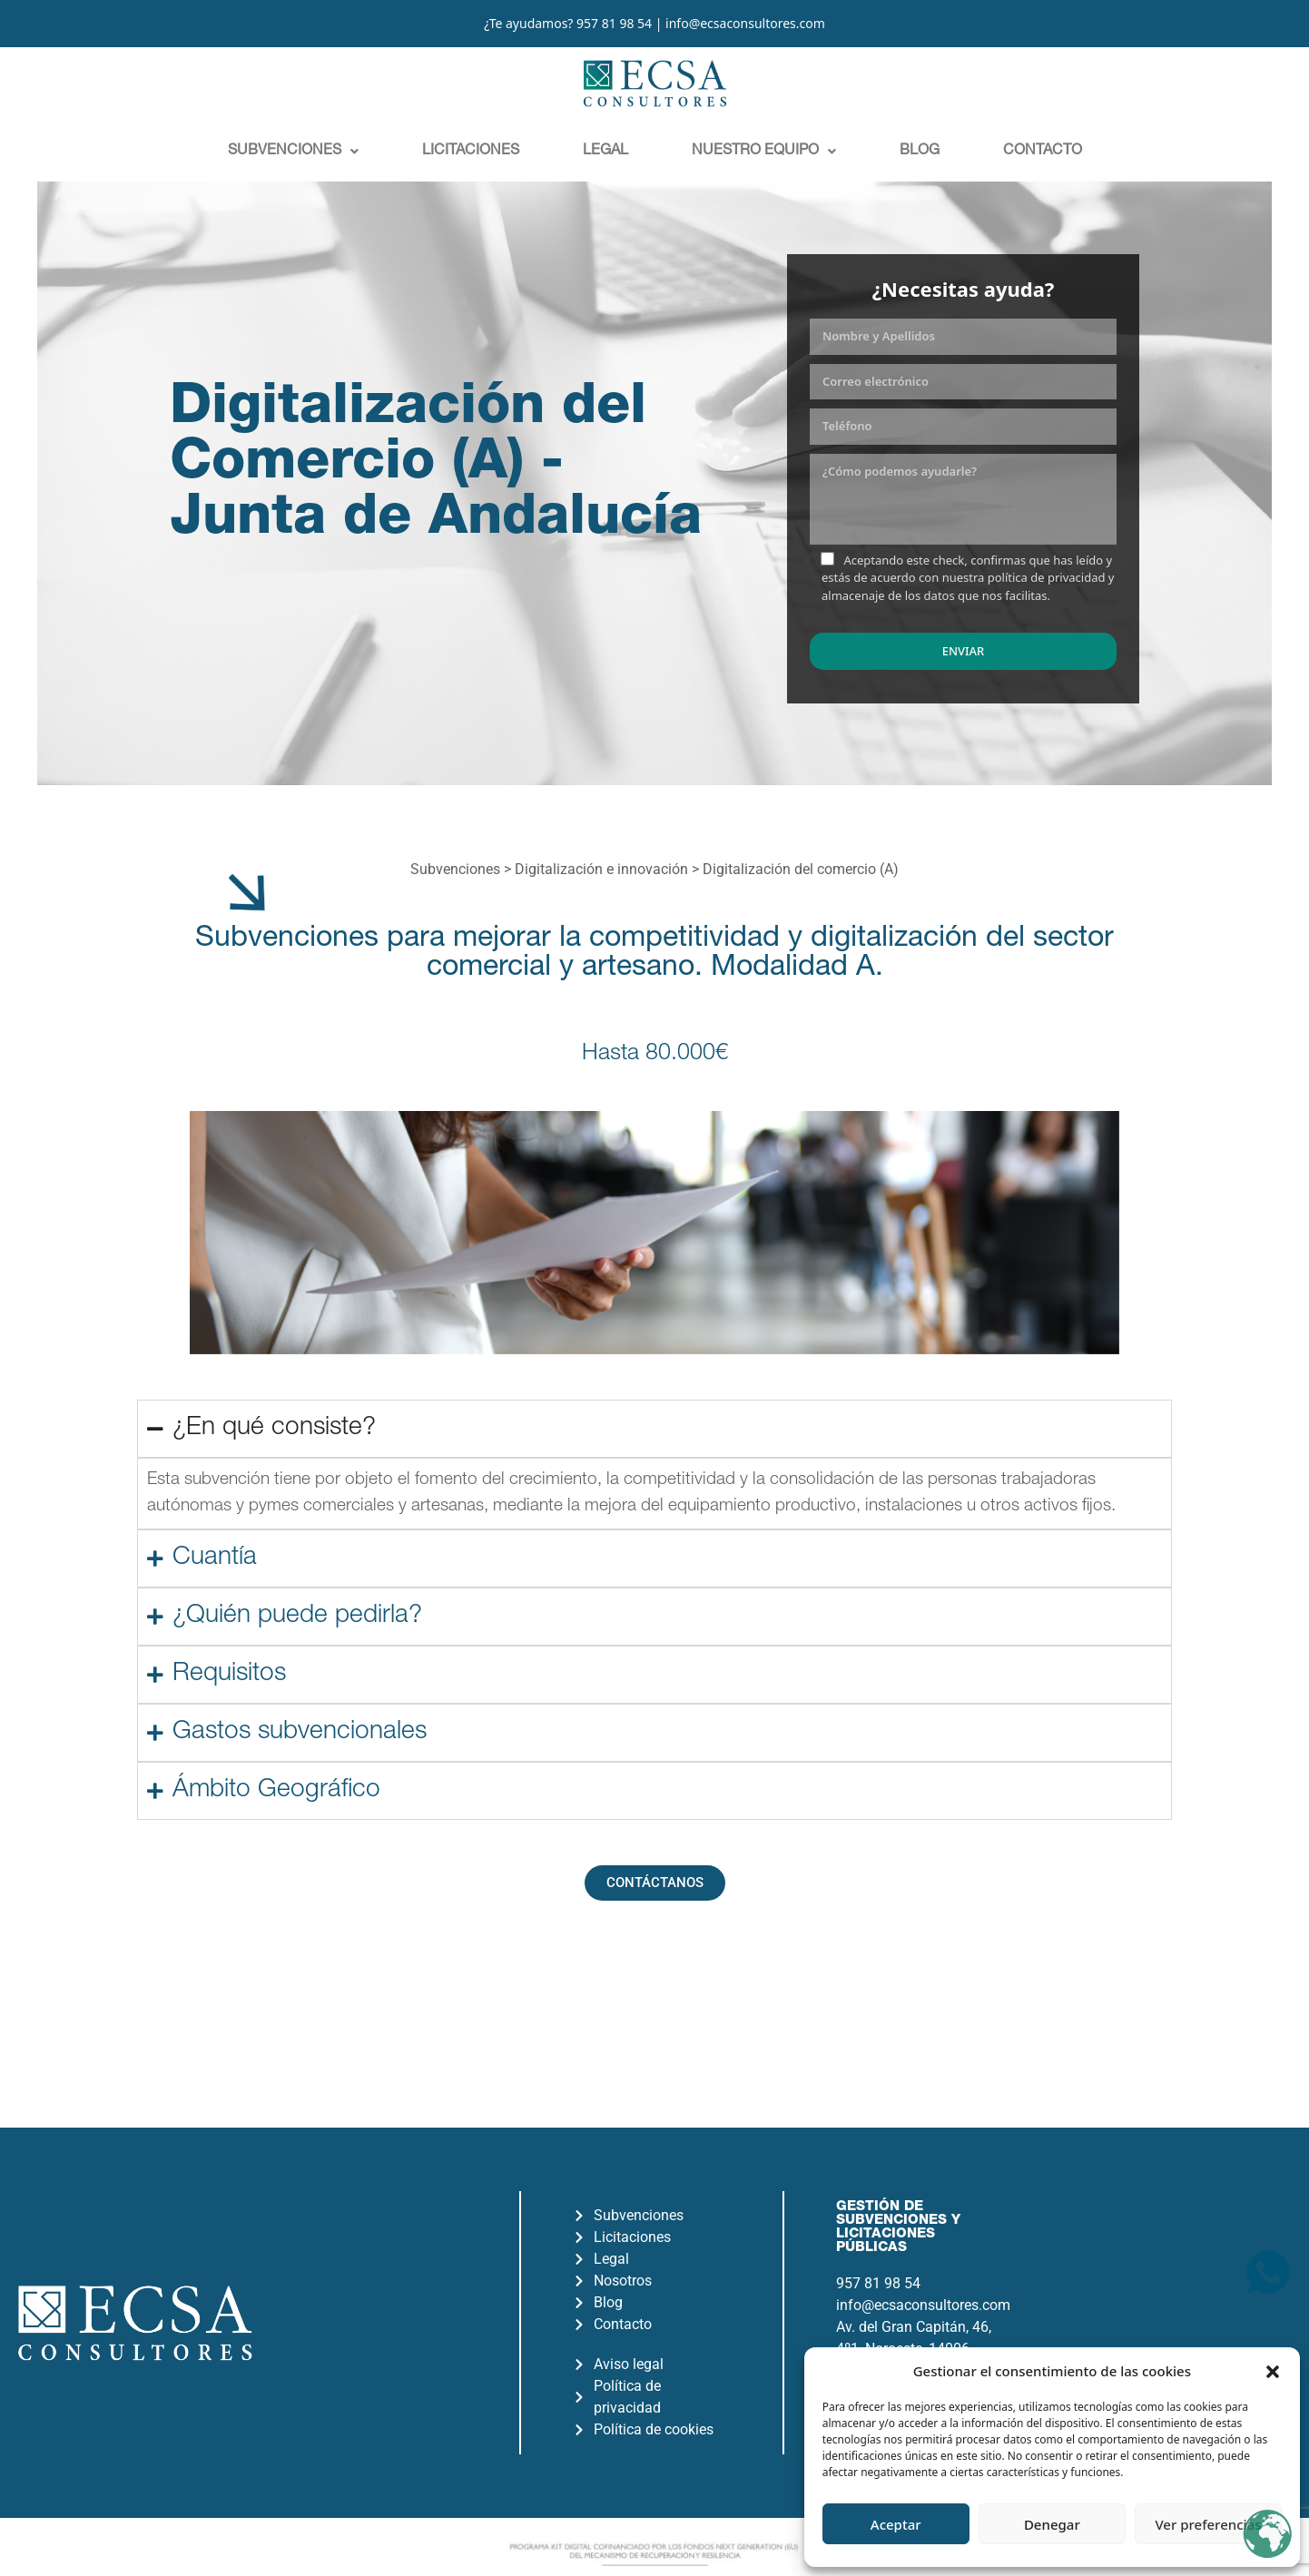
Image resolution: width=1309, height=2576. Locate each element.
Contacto (1042, 151)
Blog (920, 151)
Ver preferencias (1208, 2524)
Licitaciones (470, 151)
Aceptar (896, 2524)
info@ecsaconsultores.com (745, 23)
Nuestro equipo (764, 151)
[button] (1273, 2371)
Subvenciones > (462, 869)
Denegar (1052, 2524)
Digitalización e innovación (601, 869)
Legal (605, 151)
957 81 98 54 (614, 23)
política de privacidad (1047, 577)
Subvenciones (293, 151)
